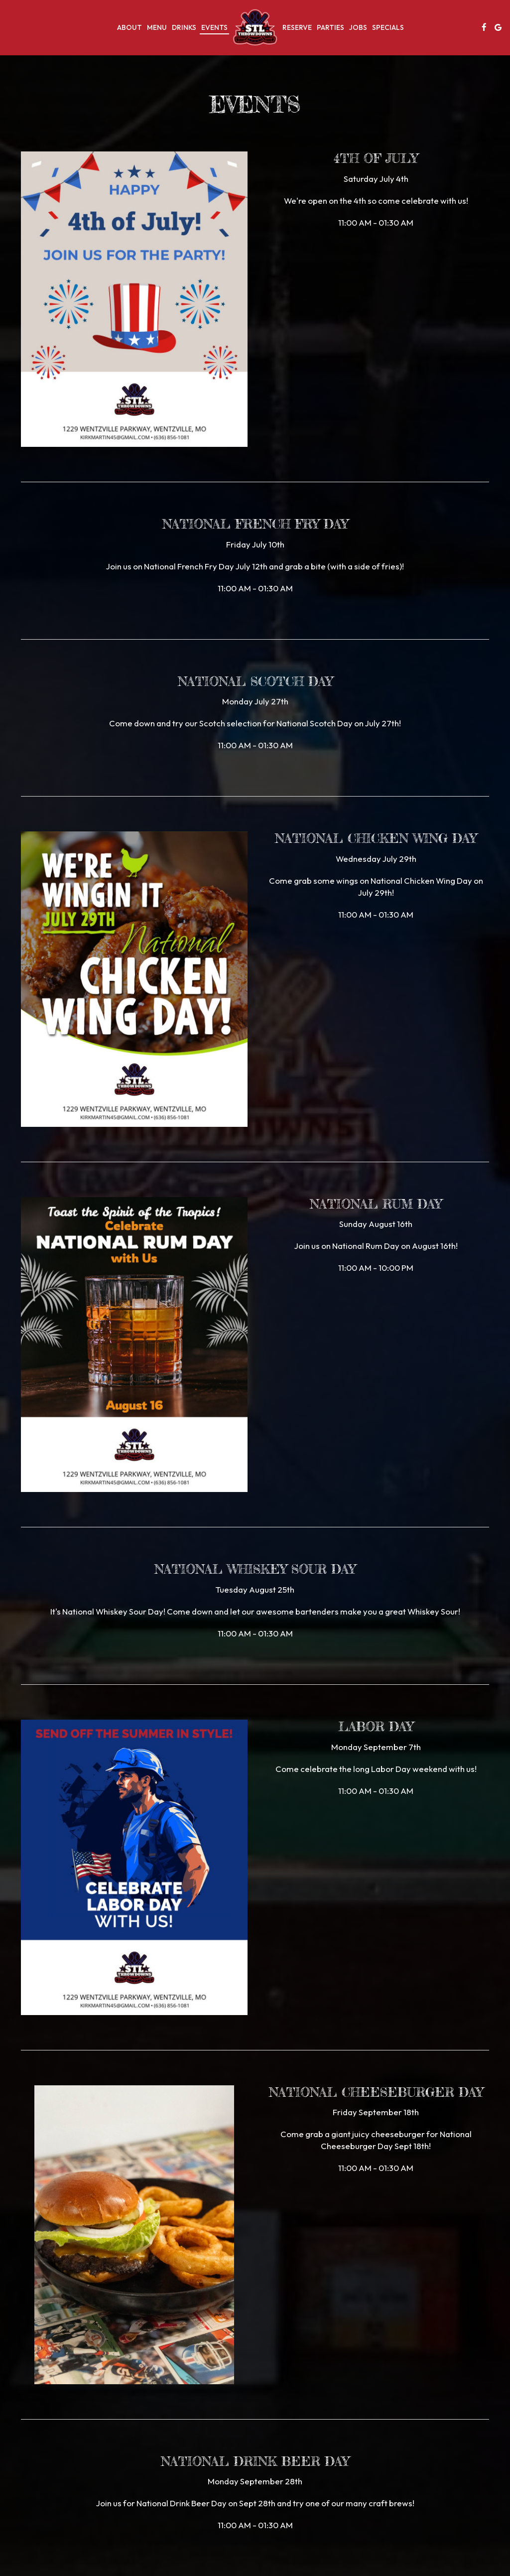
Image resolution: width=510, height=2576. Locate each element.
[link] (255, 27)
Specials (388, 27)
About (129, 27)
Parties (330, 27)
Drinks (184, 27)
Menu (157, 27)
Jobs (358, 27)
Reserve (297, 27)
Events (214, 27)
